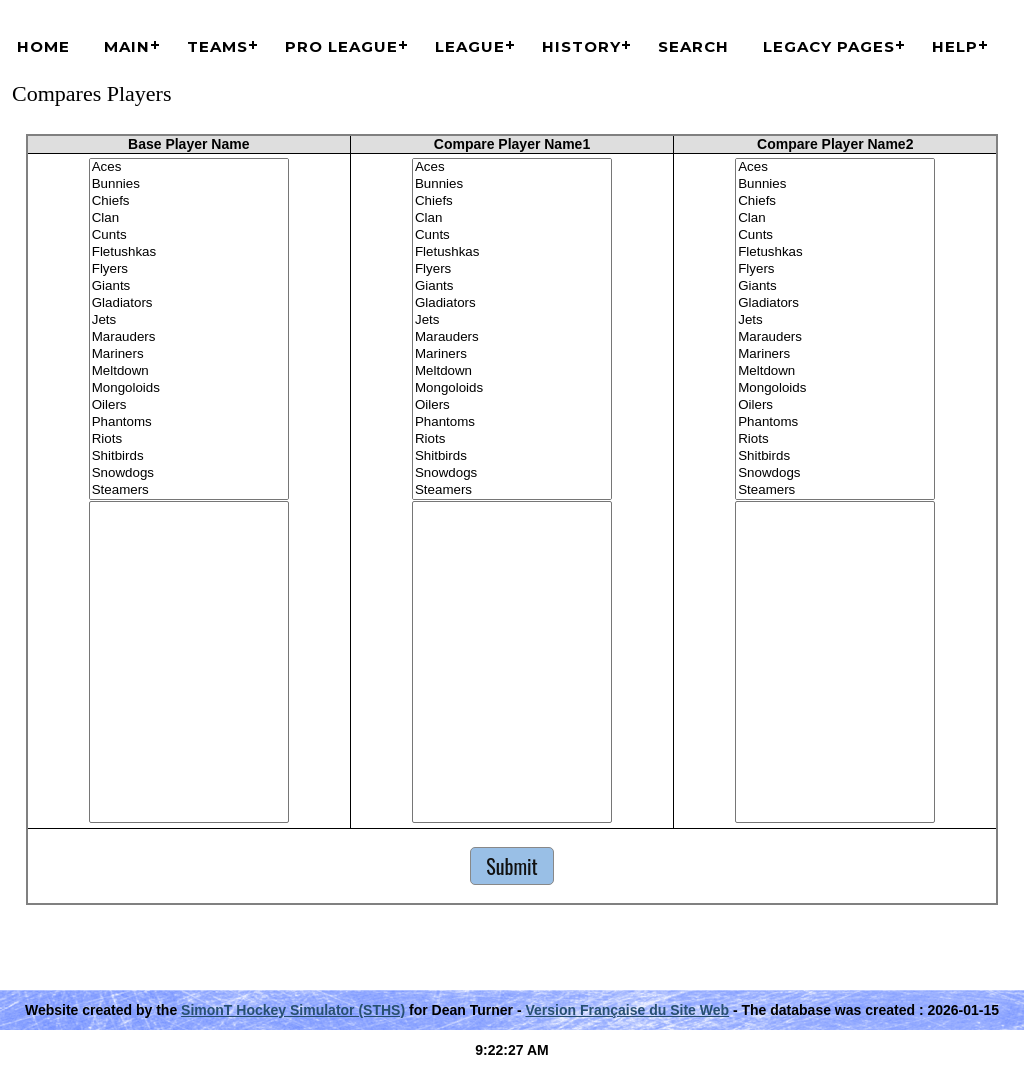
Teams (217, 46)
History (581, 46)
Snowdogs (189, 473)
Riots (189, 439)
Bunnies (189, 184)
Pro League (341, 46)
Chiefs (189, 201)
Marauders (189, 337)
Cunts (189, 235)
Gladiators (189, 303)
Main (127, 46)
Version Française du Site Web (627, 1010)
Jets (189, 320)
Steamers (189, 490)
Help (955, 46)
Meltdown (189, 371)
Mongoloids (189, 388)
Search (693, 46)
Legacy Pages (829, 46)
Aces (189, 167)
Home (43, 46)
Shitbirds (189, 456)
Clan (189, 218)
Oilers (189, 405)
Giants (189, 286)
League (470, 46)
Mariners (189, 354)
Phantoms (189, 422)
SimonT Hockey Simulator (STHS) (293, 1010)
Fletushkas (189, 252)
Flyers (189, 269)
